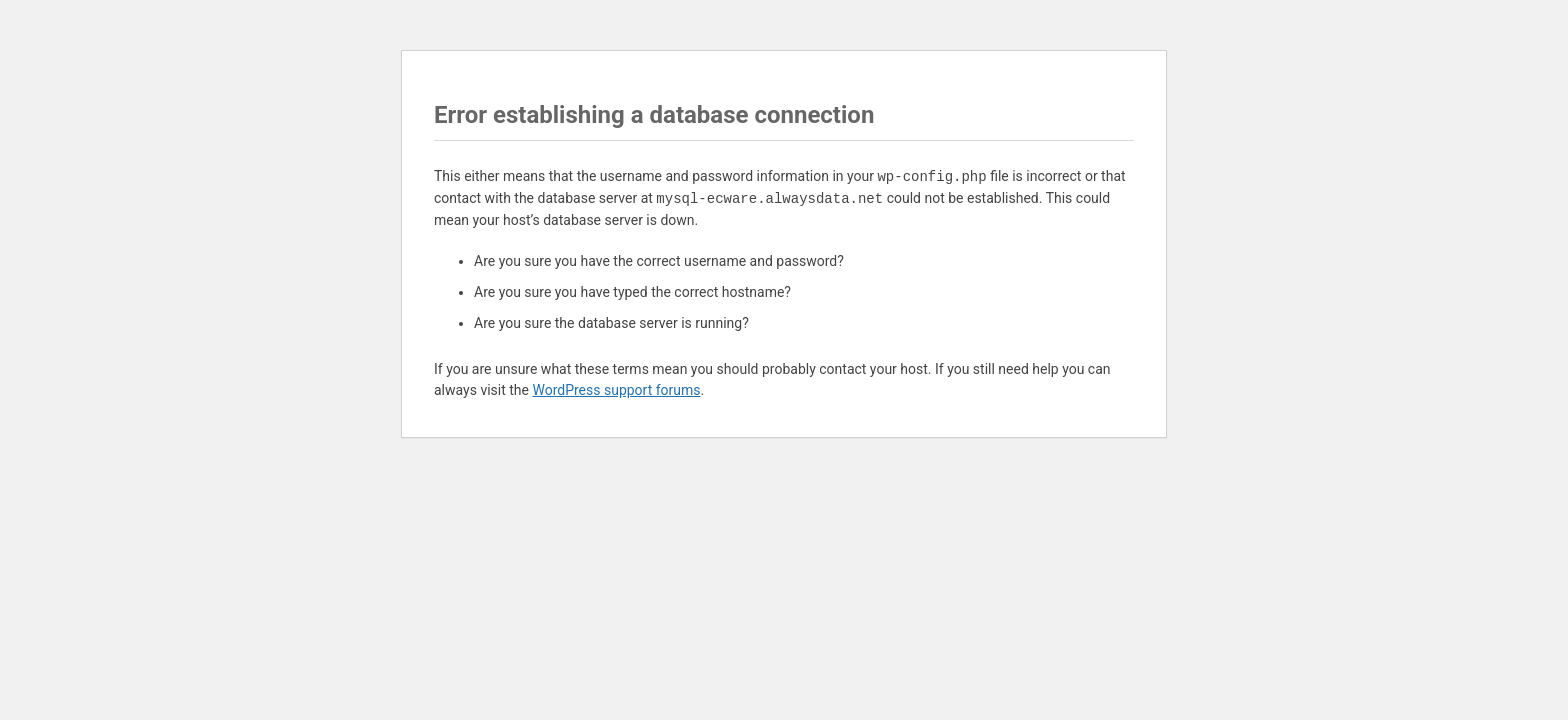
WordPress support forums (616, 390)
